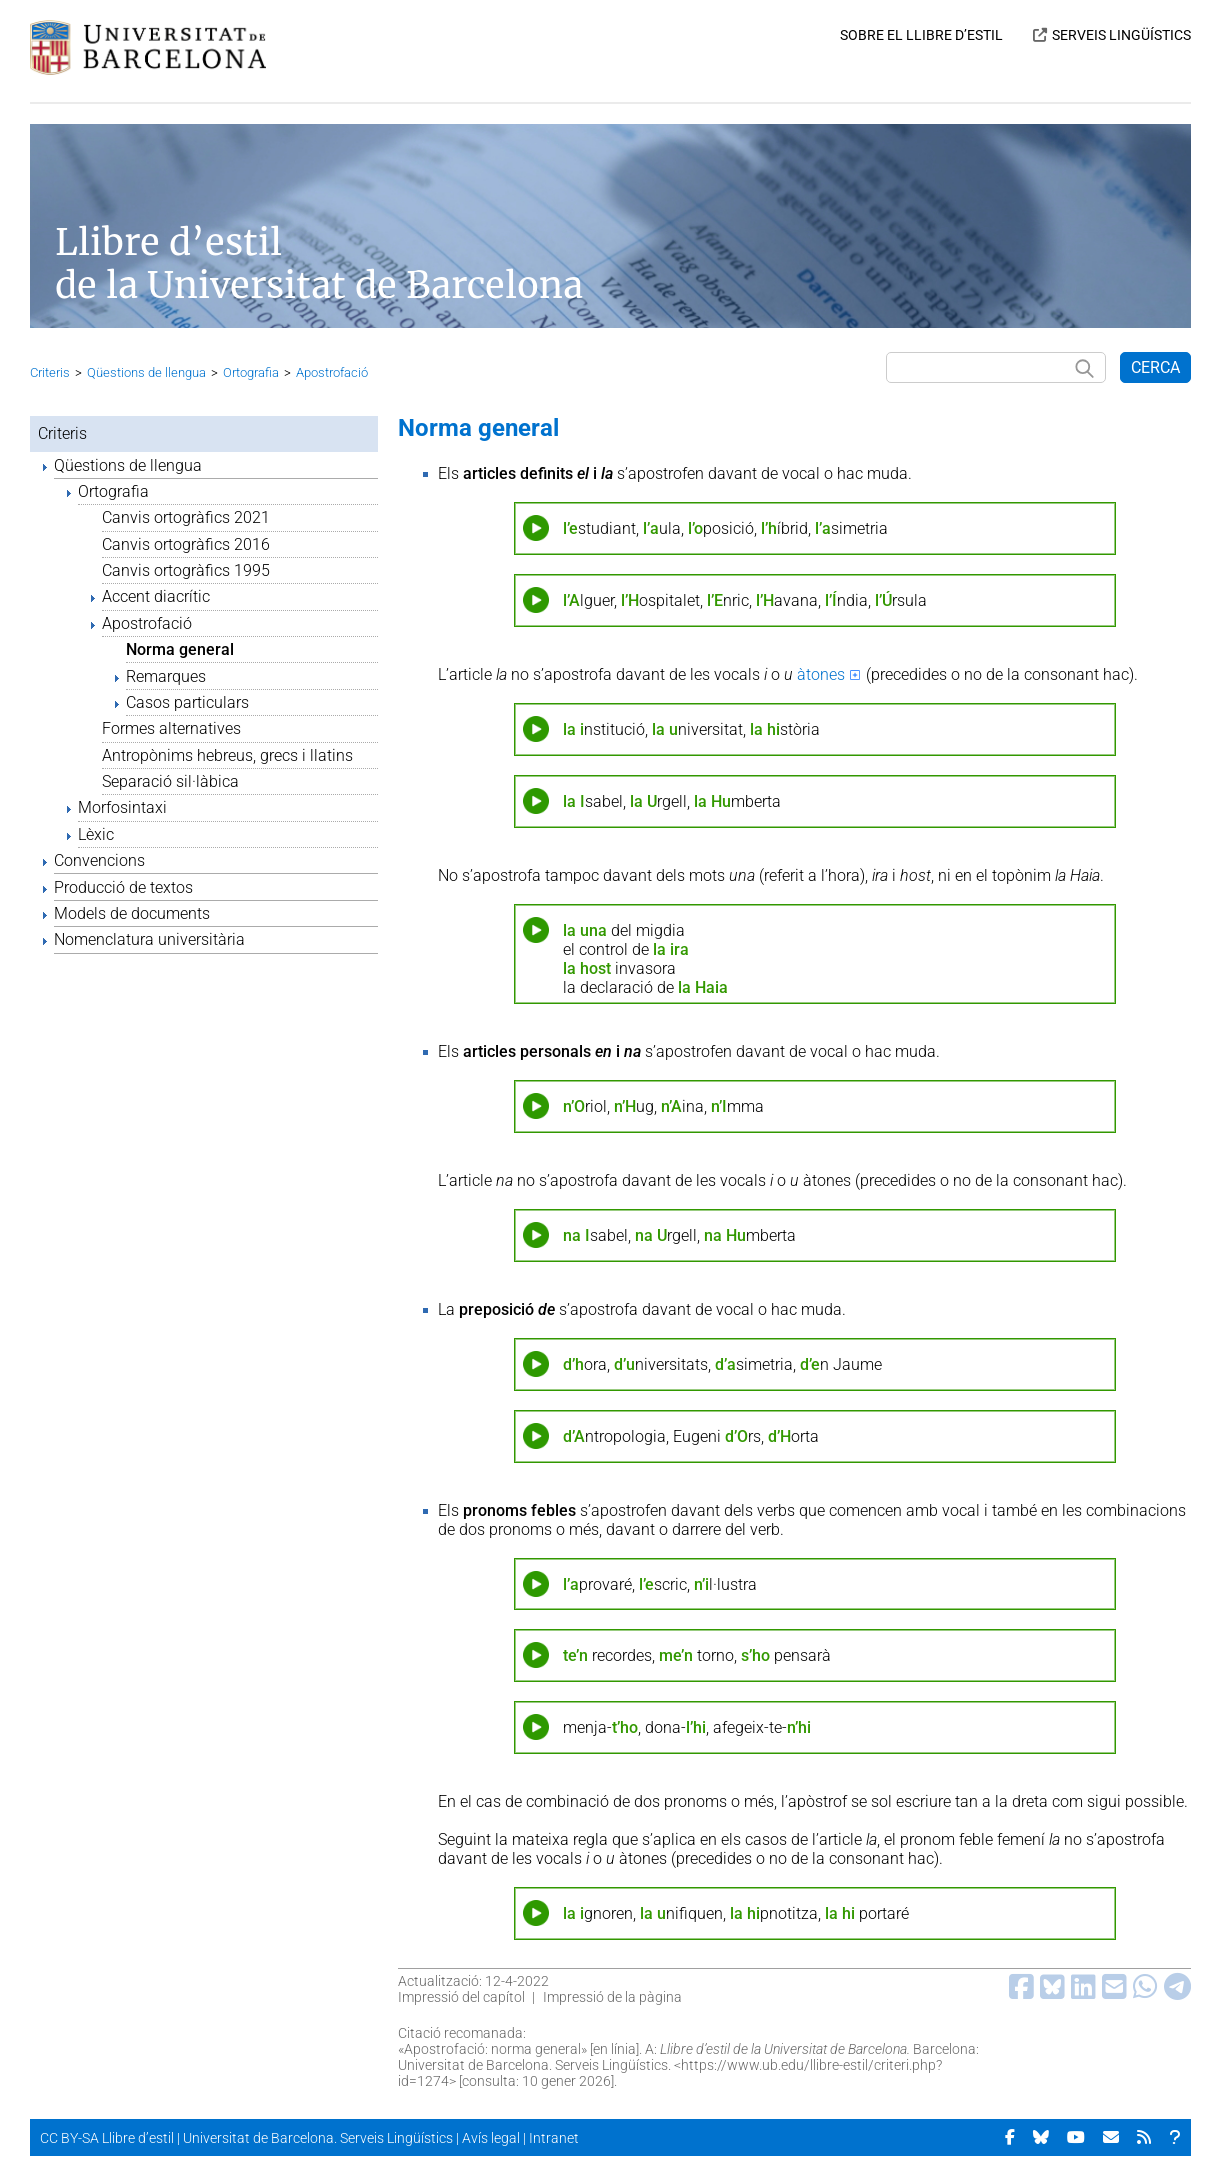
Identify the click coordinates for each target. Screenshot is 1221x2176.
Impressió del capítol (461, 1997)
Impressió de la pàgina (612, 1997)
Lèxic (96, 834)
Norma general (180, 649)
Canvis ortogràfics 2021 (186, 517)
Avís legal (491, 2138)
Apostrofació (332, 372)
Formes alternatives (171, 728)
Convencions (99, 860)
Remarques (166, 676)
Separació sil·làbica (170, 781)
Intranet (554, 2138)
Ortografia (251, 372)
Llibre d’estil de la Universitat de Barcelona (319, 264)
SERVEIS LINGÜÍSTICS (1121, 35)
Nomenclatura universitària (149, 939)
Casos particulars (187, 702)
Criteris (50, 372)
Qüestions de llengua (146, 372)
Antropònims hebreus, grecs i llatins (227, 755)
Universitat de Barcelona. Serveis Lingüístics (318, 2138)
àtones (821, 674)
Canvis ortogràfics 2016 (186, 544)
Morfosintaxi (122, 807)
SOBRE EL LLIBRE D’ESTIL (921, 35)
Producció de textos (123, 887)
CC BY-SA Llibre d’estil (107, 2138)
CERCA (1155, 367)
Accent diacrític (156, 596)
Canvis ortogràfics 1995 (186, 570)
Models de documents (132, 913)
